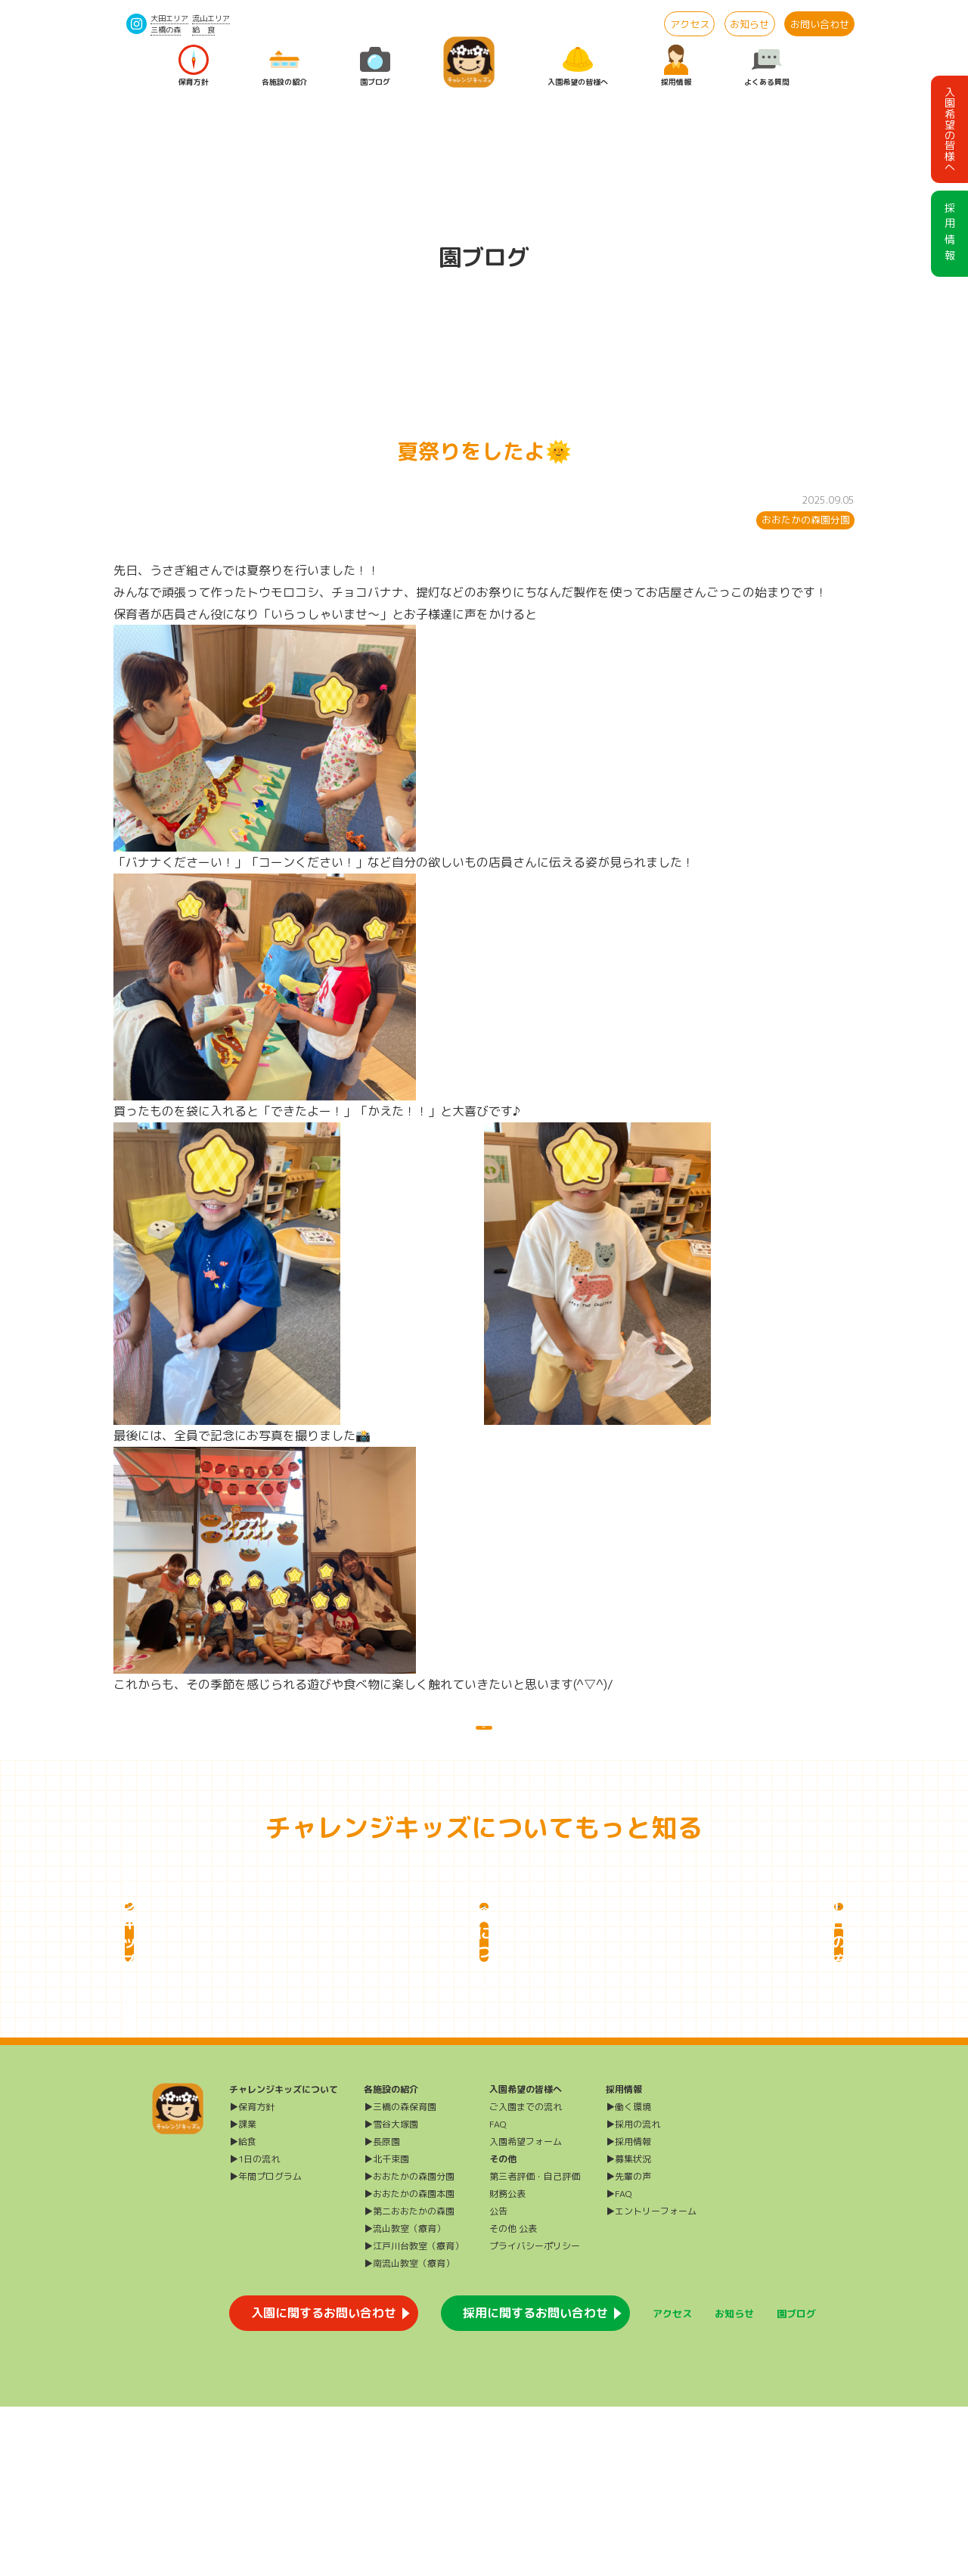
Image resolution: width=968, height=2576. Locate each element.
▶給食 (242, 2310)
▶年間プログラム (265, 2345)
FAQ (498, 2293)
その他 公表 (513, 2397)
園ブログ (375, 66)
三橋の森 (165, 29)
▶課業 (242, 2293)
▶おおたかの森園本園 (409, 2363)
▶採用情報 (628, 2310)
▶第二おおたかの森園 (409, 2380)
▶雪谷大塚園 (391, 2293)
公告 (498, 2380)
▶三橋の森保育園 (400, 2276)
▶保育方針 (252, 2276)
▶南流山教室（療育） (409, 2432)
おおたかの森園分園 (806, 519)
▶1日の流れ (254, 2328)
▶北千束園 (386, 2328)
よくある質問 (767, 66)
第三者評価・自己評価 (534, 2345)
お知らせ (749, 24)
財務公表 (507, 2363)
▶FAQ (619, 2363)
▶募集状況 (628, 2328)
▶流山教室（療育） (404, 2397)
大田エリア (169, 18)
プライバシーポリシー (534, 2415)
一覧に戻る (484, 1743)
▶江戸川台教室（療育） (414, 2415)
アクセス (689, 24)
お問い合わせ (819, 24)
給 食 (203, 29)
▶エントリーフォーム (651, 2380)
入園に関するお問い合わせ (323, 2482)
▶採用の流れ (633, 2293)
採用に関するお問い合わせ (535, 2482)
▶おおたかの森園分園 (409, 2345)
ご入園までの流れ (525, 2276)
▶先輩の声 (628, 2345)
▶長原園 (382, 2310)
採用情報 (676, 66)
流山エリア (211, 18)
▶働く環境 (628, 2276)
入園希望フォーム (525, 2310)
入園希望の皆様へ (578, 66)
